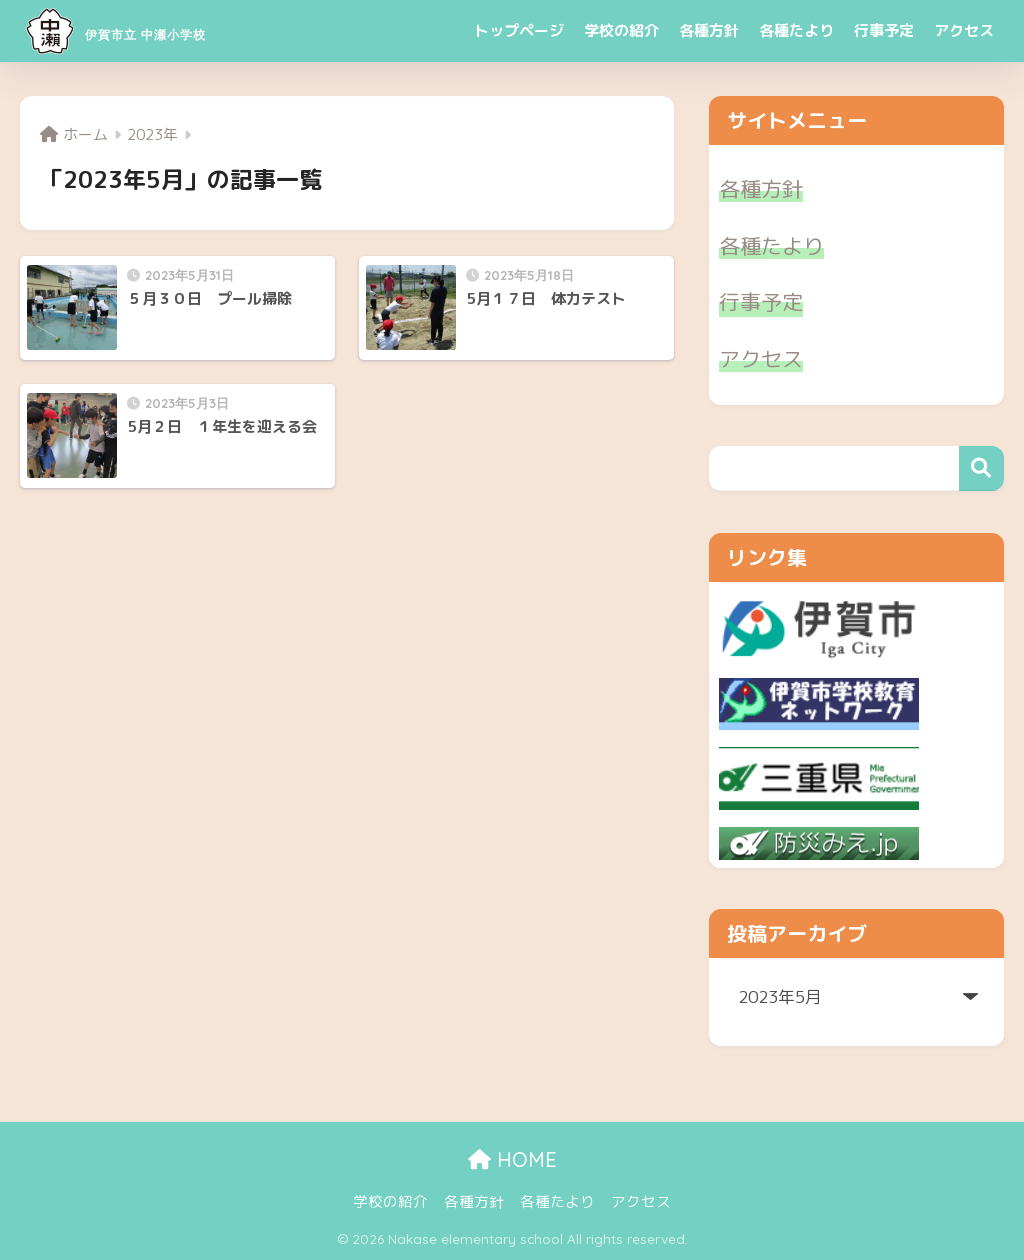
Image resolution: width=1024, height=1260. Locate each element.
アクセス (964, 30)
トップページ (519, 30)
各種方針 (709, 30)
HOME (512, 1159)
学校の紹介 (621, 30)
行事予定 (884, 30)
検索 (981, 468)
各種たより (796, 30)
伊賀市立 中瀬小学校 (168, 30)
